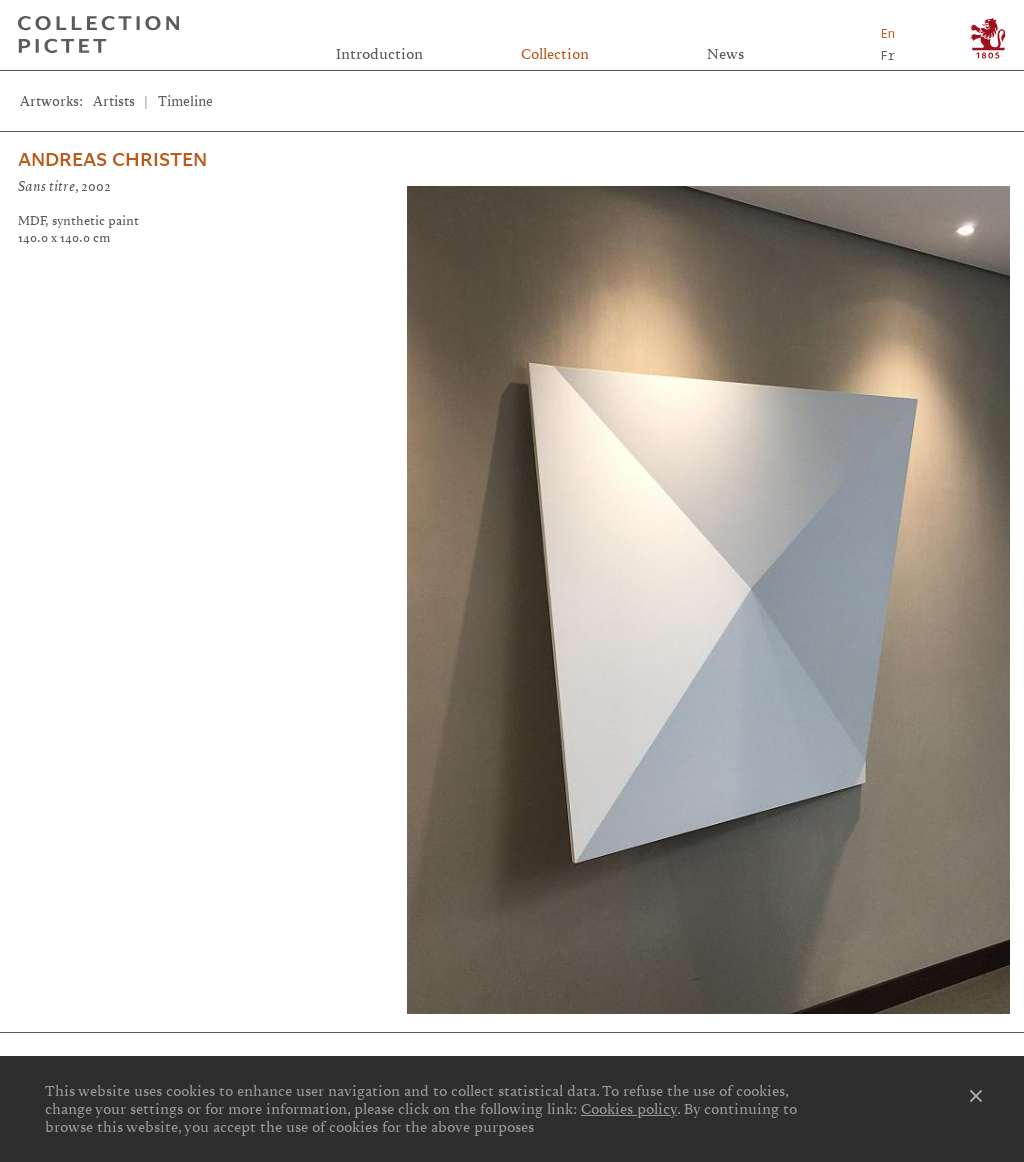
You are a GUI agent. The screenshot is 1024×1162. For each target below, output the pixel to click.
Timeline (185, 101)
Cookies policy (629, 1109)
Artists (114, 101)
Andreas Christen (112, 160)
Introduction (379, 54)
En (888, 33)
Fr (888, 55)
